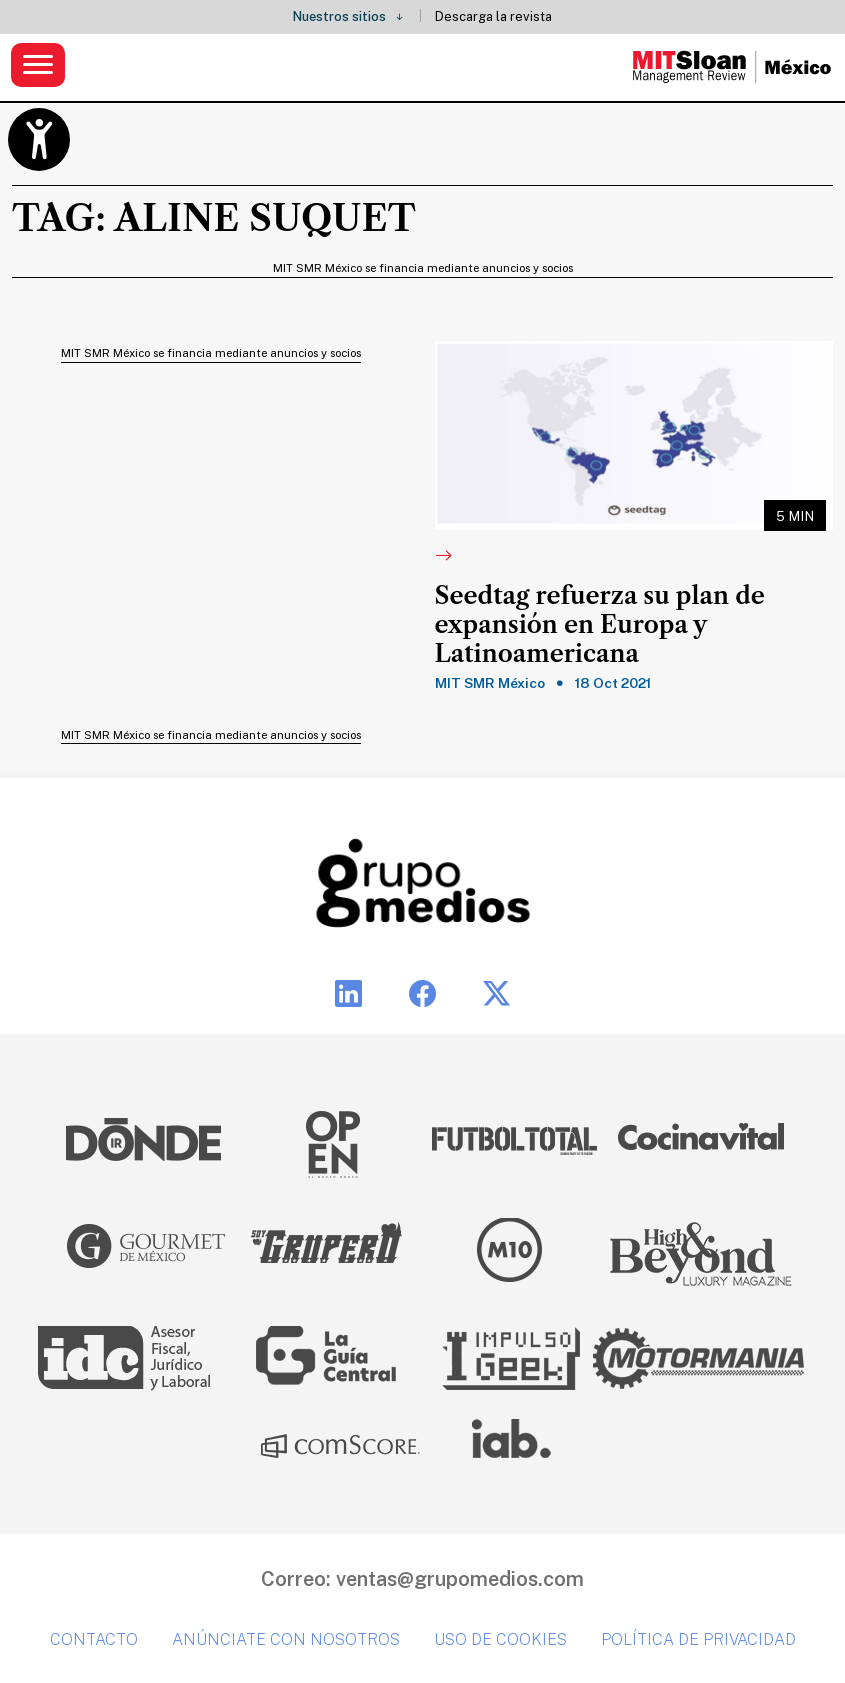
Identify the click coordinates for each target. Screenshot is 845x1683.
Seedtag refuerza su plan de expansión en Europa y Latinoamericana (600, 625)
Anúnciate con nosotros (286, 1639)
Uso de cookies (500, 1639)
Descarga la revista (493, 16)
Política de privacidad (698, 1639)
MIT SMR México (490, 683)
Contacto (94, 1639)
